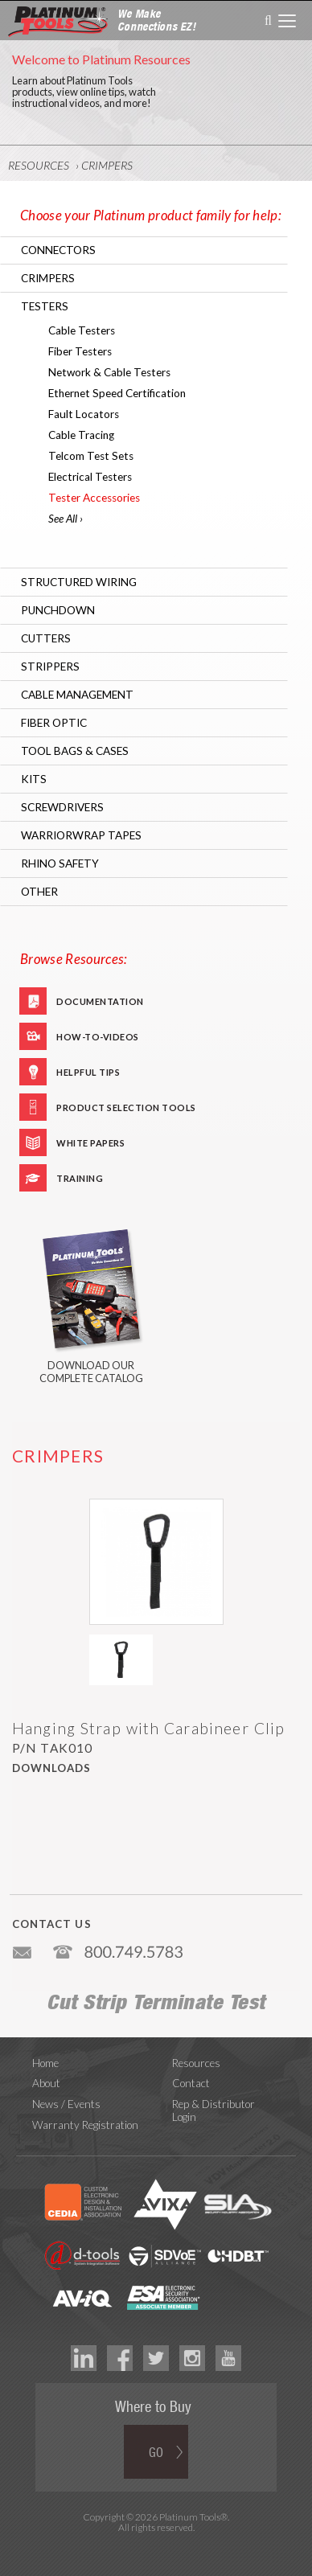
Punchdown (58, 610)
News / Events (66, 2104)
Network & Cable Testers (109, 372)
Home (45, 2063)
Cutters (46, 638)
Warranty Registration (85, 2125)
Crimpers (107, 165)
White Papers (90, 1143)
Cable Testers (81, 330)
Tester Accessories (94, 497)
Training (79, 1178)
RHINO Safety (60, 863)
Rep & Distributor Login (213, 2110)
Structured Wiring (79, 582)
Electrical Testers (90, 476)
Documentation (100, 1001)
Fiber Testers (80, 351)
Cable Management (77, 694)
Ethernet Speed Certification (117, 393)
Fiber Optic (54, 722)
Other (39, 891)
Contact (191, 2083)
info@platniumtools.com (23, 1946)
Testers (44, 306)
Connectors (58, 250)
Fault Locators (83, 414)
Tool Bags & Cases (75, 750)
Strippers (50, 666)
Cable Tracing (81, 435)
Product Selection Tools (126, 1107)
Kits (34, 779)
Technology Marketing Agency (156, 2546)
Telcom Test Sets (90, 455)
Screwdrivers (62, 807)
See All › (65, 518)
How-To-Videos (97, 1037)
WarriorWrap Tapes (81, 835)
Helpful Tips (88, 1072)
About (46, 2083)
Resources (38, 165)
